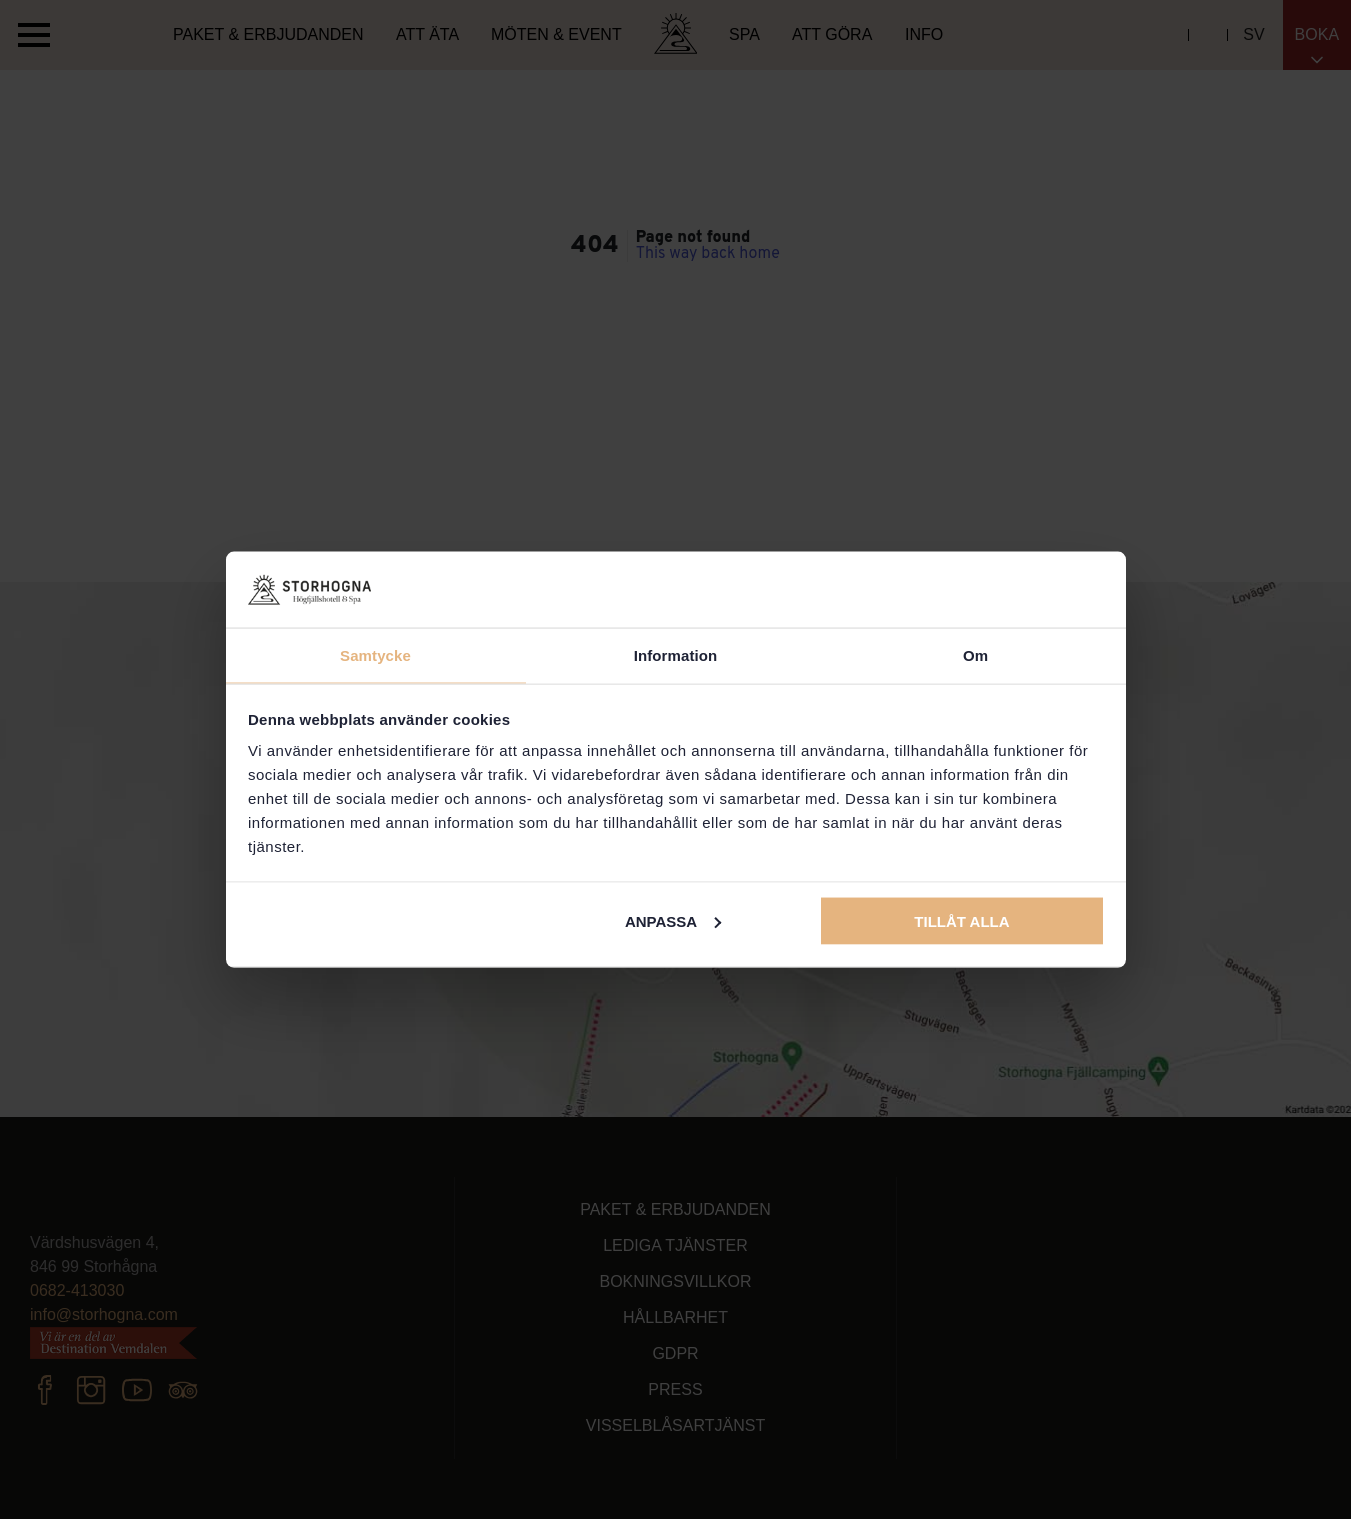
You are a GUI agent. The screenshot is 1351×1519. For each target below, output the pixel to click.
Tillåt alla (961, 920)
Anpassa (673, 920)
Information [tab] (676, 655)
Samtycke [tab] (375, 655)
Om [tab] (975, 655)
